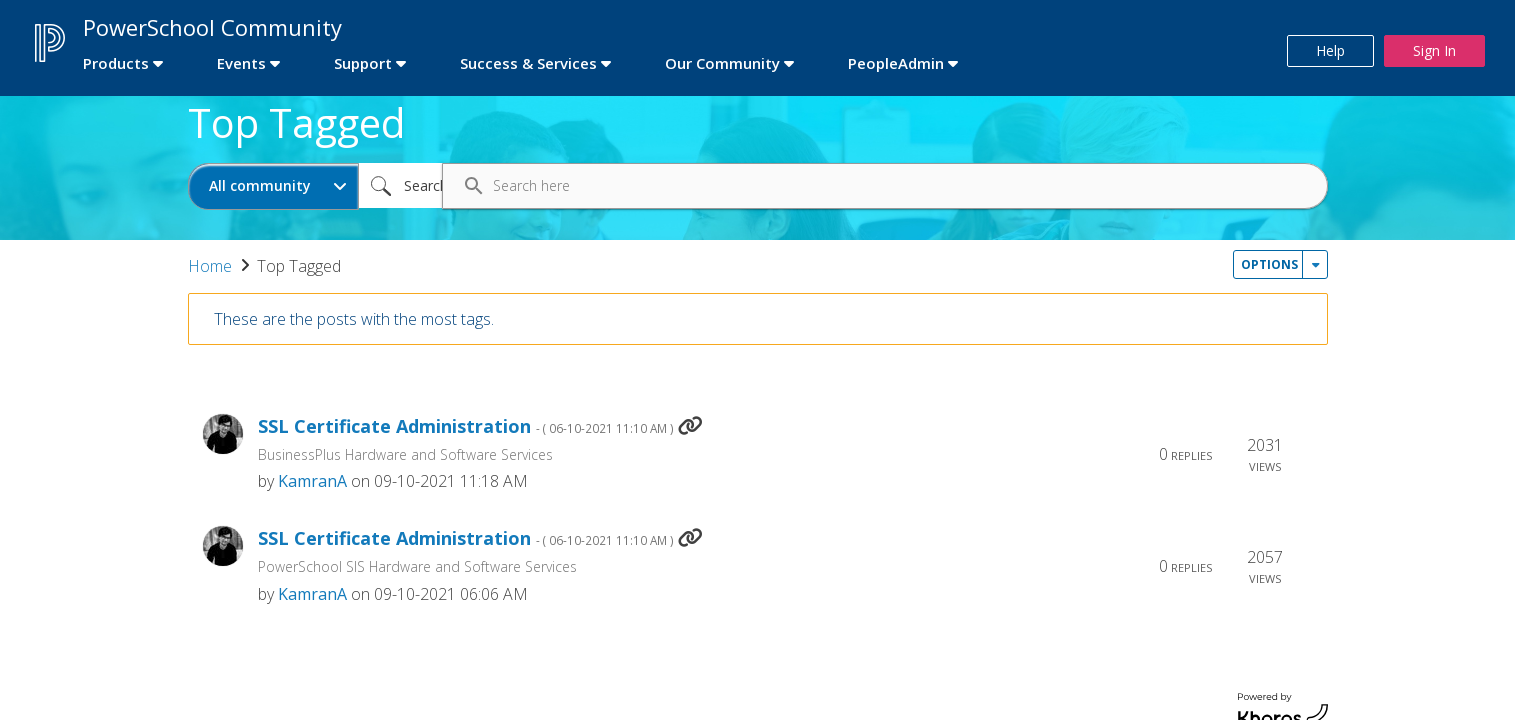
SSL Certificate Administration (466, 426)
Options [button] (1269, 264)
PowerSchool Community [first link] (212, 27)
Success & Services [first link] (528, 63)
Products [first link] (116, 63)
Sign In (1434, 50)
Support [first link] (363, 63)
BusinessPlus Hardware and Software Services (405, 454)
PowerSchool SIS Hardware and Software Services (417, 566)
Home (210, 266)
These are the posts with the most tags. (354, 319)
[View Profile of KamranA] (312, 481)
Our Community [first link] (722, 63)
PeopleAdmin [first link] (896, 63)
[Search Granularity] (273, 186)
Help (1330, 50)
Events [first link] (241, 63)
